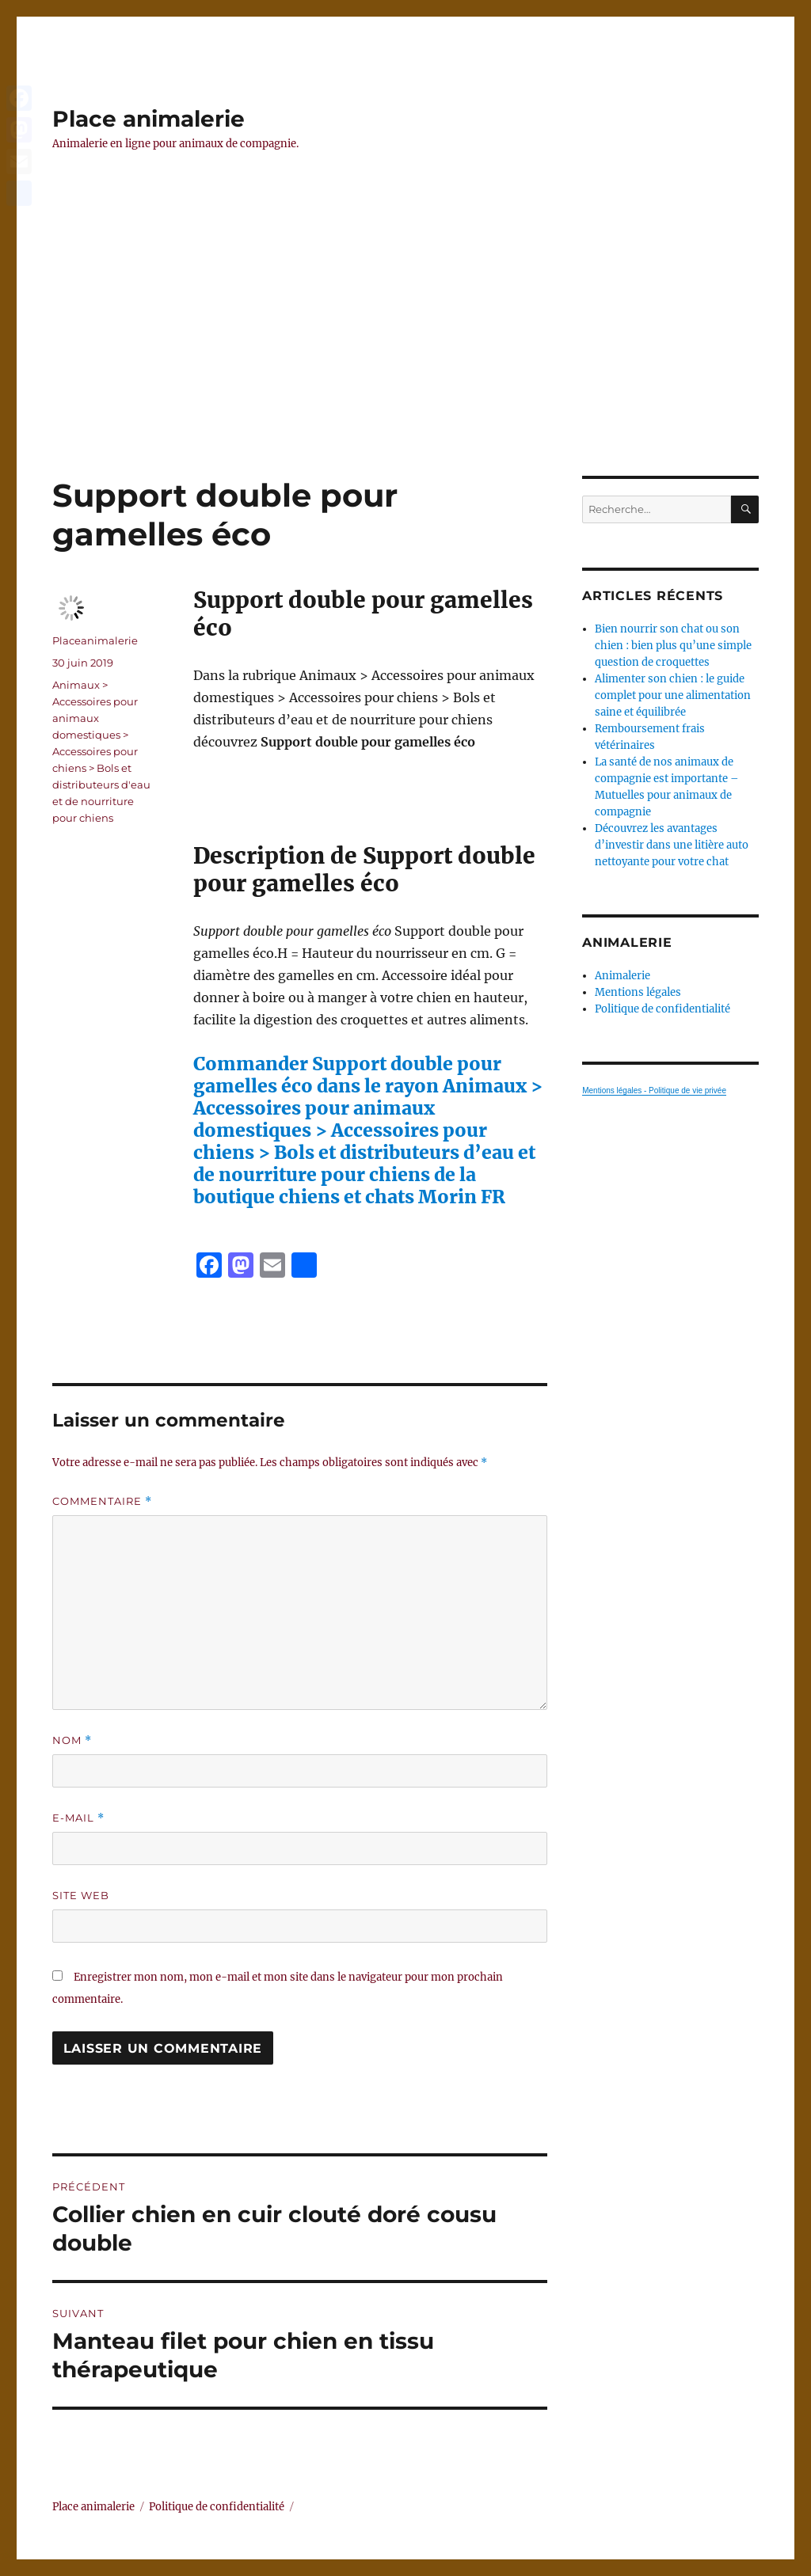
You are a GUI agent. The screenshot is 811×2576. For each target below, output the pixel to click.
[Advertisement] (409, 358)
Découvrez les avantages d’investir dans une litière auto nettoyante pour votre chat (671, 845)
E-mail (78, 1818)
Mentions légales (638, 992)
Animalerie (622, 975)
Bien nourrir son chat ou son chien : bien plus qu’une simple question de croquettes (673, 645)
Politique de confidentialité (662, 1009)
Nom (72, 1740)
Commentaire (102, 1501)
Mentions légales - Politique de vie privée (654, 1090)
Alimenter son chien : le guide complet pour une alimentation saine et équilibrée (673, 695)
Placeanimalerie (95, 640)
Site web (80, 1895)
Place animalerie (148, 118)
